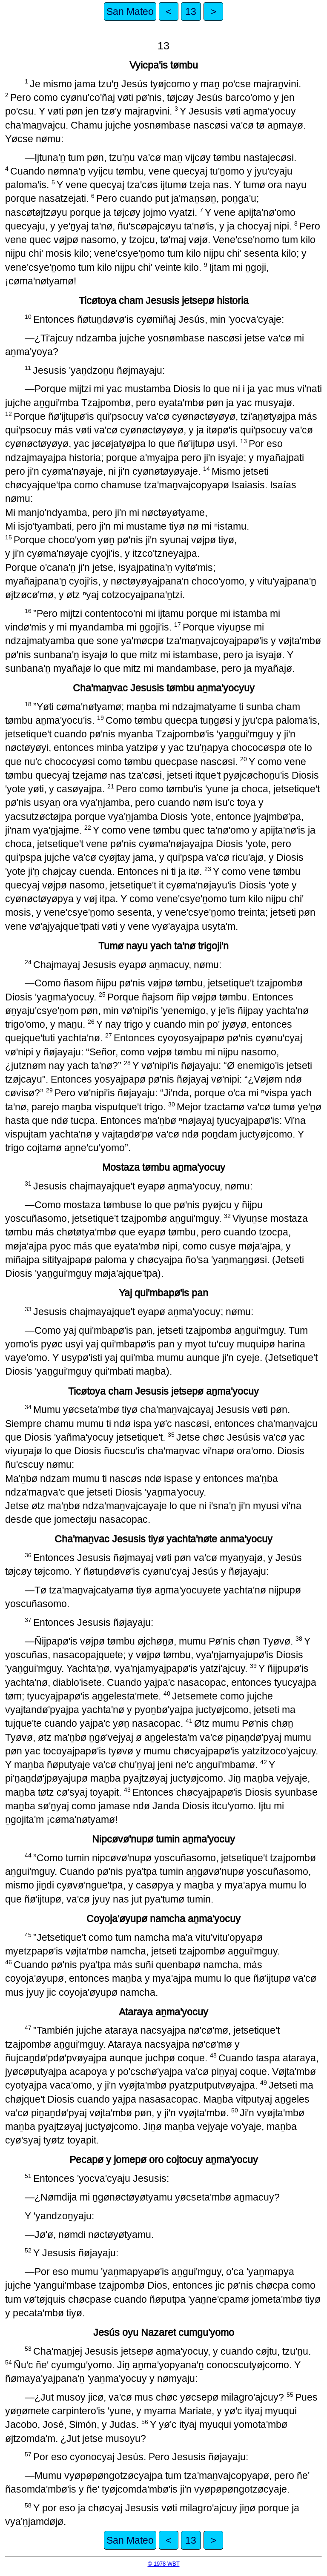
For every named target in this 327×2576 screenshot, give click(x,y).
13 (190, 11)
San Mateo (130, 11)
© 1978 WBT (164, 2564)
